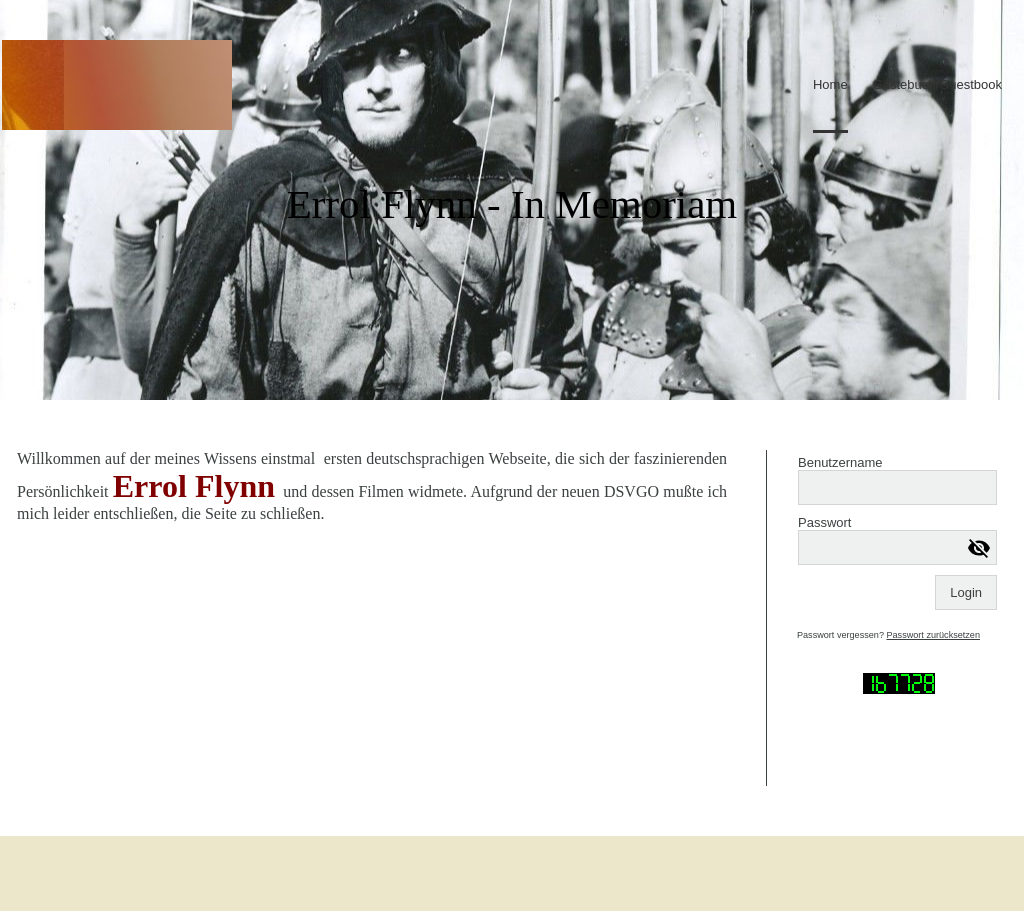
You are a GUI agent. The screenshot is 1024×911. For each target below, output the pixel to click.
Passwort (824, 522)
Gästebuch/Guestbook (937, 84)
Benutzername (840, 462)
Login (966, 592)
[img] (117, 85)
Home (830, 84)
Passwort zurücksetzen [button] (933, 635)
